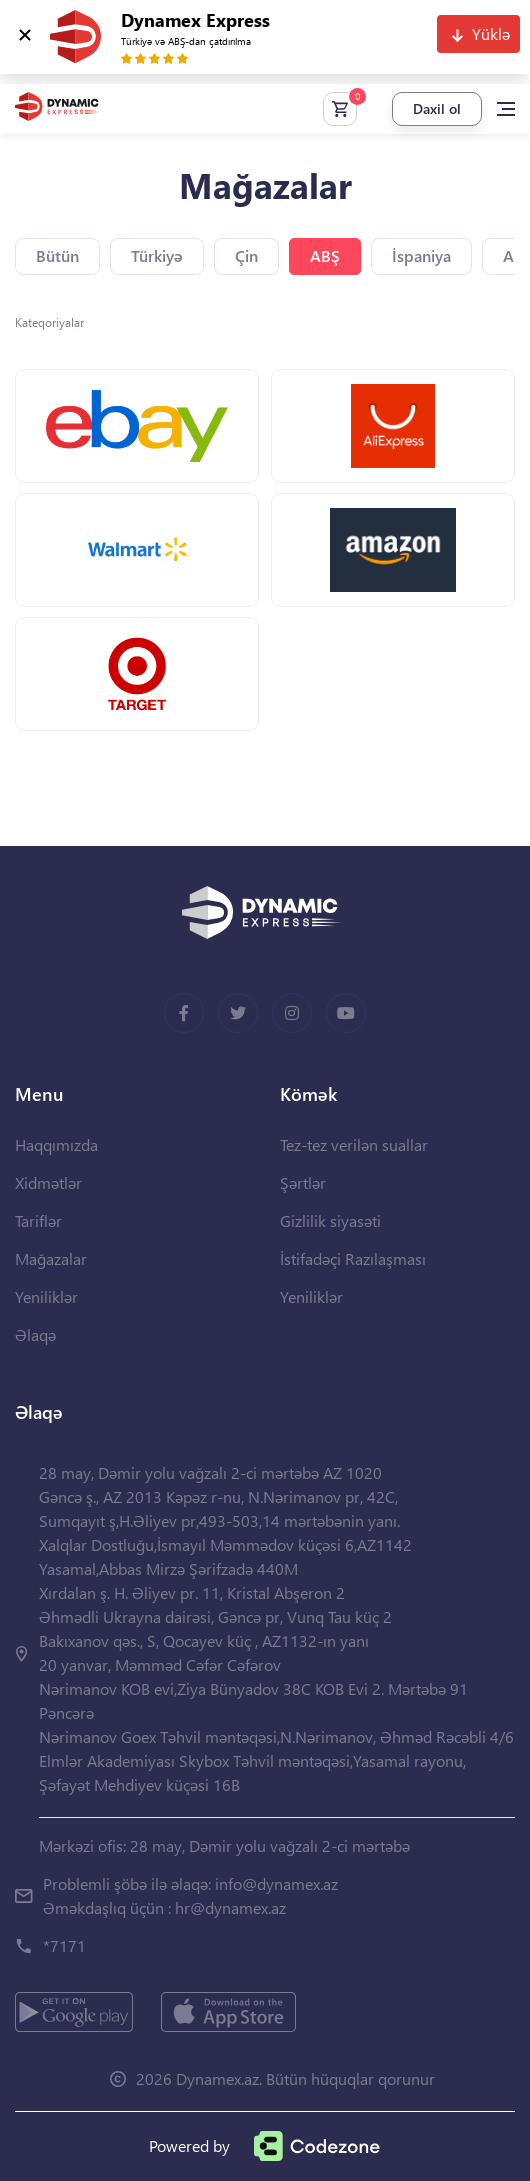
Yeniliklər (46, 1296)
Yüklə (491, 33)
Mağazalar (51, 1258)
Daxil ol (437, 108)
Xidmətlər (48, 1182)
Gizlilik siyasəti (330, 1220)
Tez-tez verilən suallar (354, 1144)
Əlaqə (35, 1334)
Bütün (57, 255)
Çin (246, 255)
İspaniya (421, 255)
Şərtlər (303, 1182)
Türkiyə (157, 255)
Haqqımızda (56, 1144)
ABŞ (325, 255)
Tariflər (38, 1220)
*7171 (64, 1945)
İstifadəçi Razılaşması (353, 1258)
